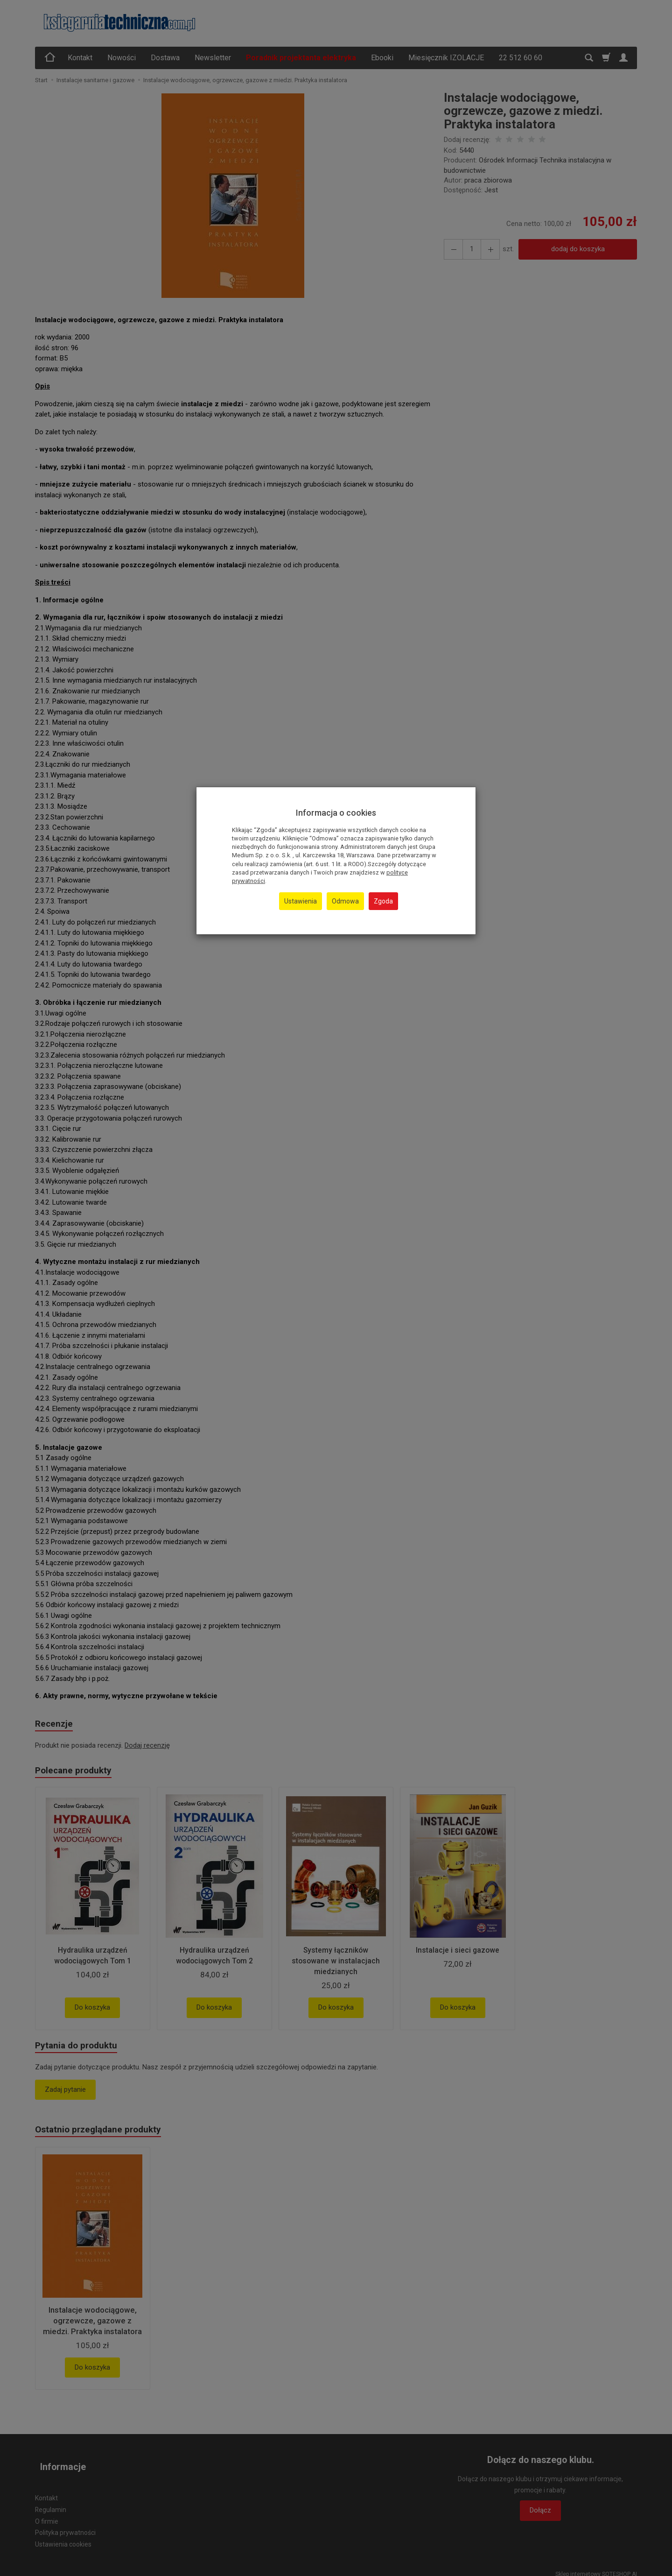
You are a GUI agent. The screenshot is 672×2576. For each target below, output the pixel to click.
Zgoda (383, 901)
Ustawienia (300, 901)
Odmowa (345, 901)
